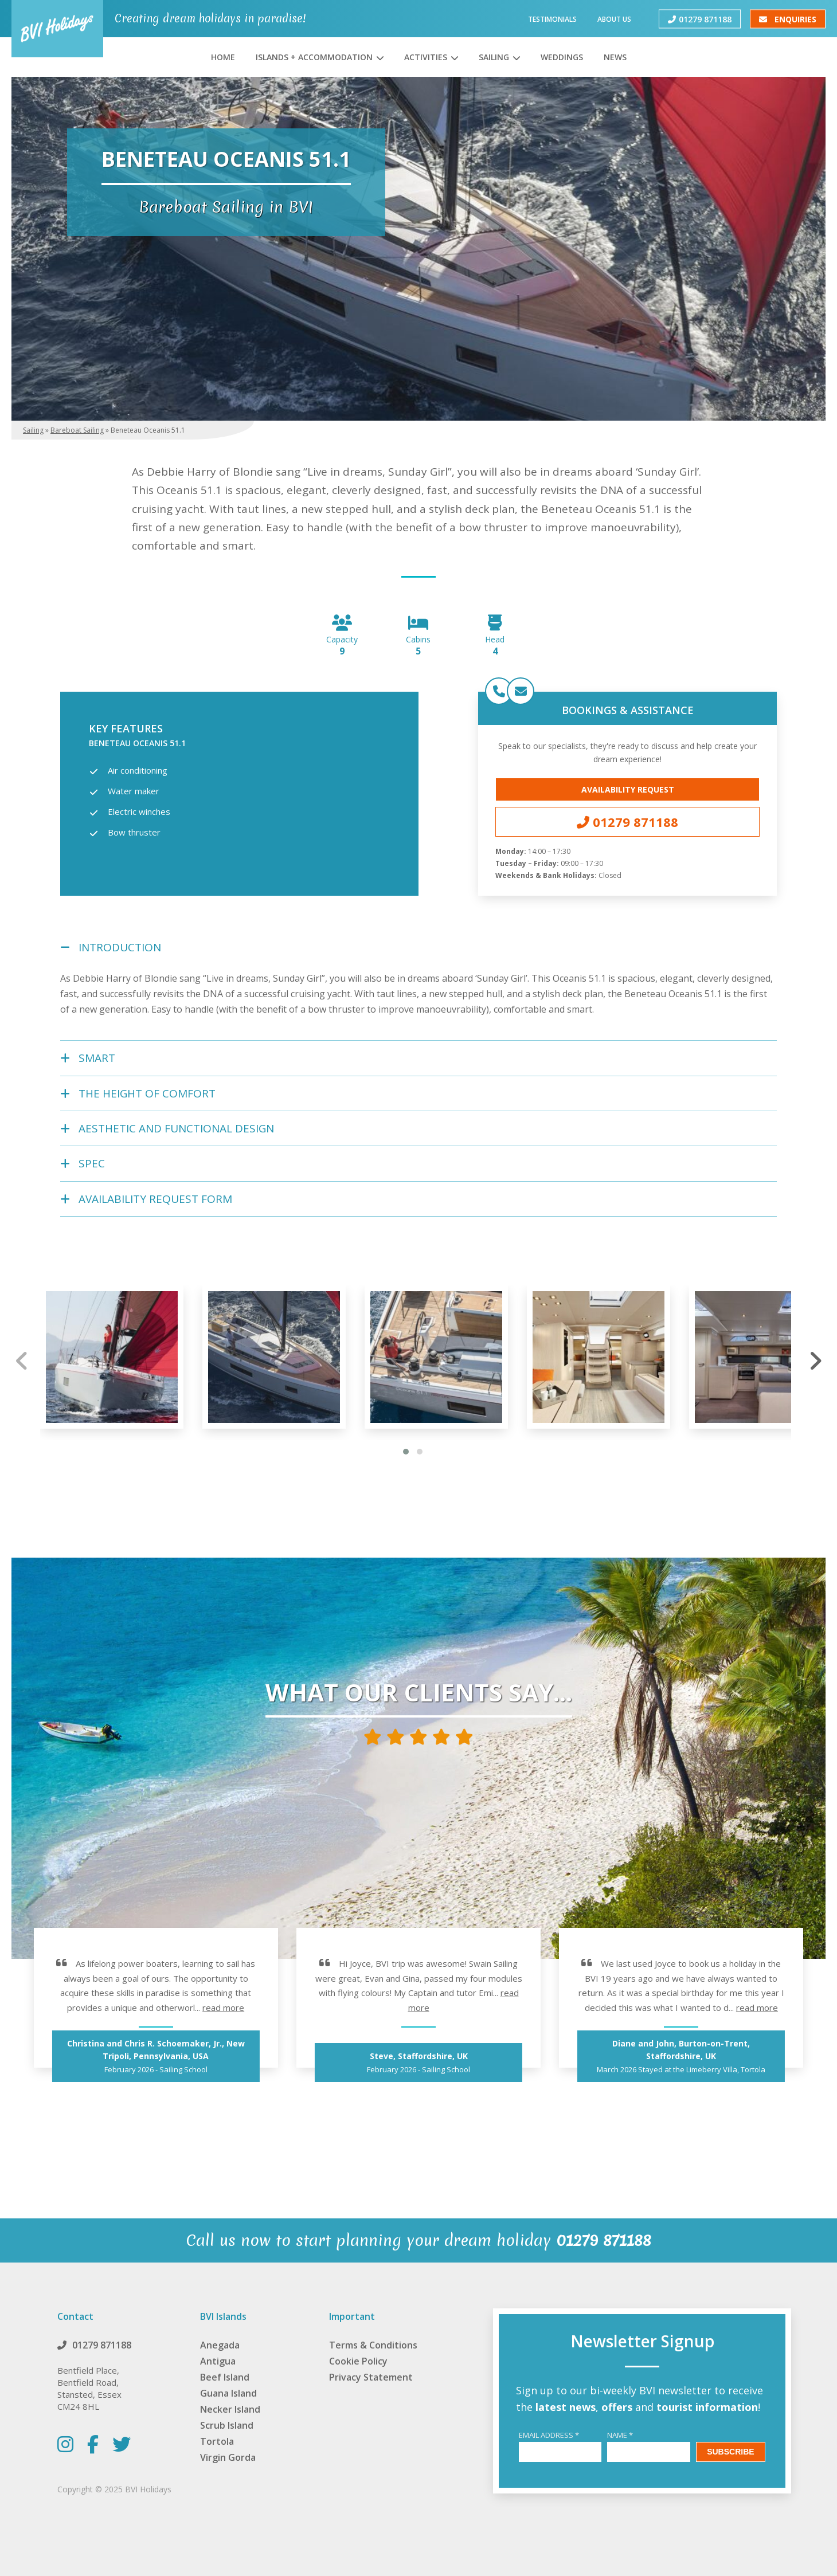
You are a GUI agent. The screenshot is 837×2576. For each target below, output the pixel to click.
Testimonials (552, 18)
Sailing (494, 57)
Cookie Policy (358, 2361)
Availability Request (627, 789)
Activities (425, 57)
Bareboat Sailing (77, 430)
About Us (614, 18)
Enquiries (787, 18)
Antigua (218, 2361)
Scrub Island (226, 2425)
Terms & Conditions (373, 2345)
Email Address (549, 2435)
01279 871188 (700, 18)
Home (223, 57)
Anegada (220, 2345)
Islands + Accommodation (314, 57)
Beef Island (224, 2377)
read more (223, 2007)
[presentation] (22, 1360)
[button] (406, 1451)
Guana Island (228, 2393)
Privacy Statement (371, 2377)
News (615, 57)
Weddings (562, 57)
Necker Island (230, 2409)
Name (620, 2435)
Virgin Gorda (228, 2457)
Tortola (217, 2441)
